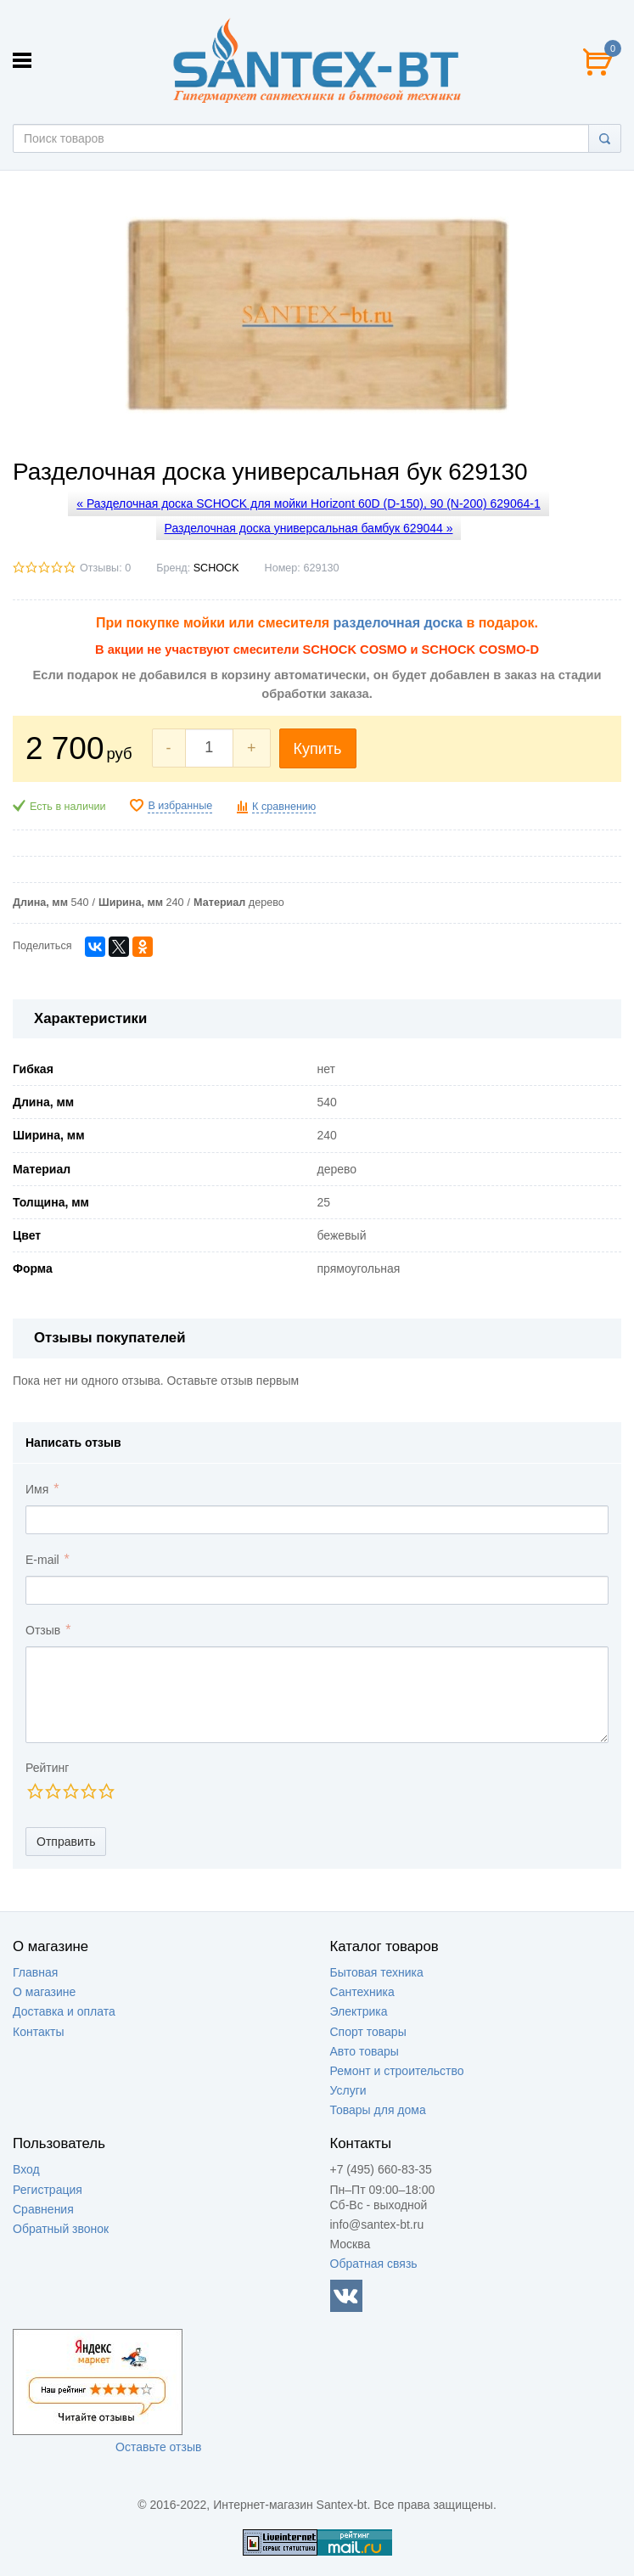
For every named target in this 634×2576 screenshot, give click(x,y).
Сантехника (362, 1992)
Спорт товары (368, 2032)
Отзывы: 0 (105, 568)
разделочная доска (398, 623)
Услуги (348, 2090)
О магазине (44, 1992)
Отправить (65, 1841)
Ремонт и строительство (397, 2071)
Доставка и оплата (64, 2011)
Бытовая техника (377, 1972)
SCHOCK (216, 568)
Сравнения (43, 2209)
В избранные (180, 806)
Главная (35, 1972)
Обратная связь (374, 2263)
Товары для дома (378, 2110)
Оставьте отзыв (158, 2447)
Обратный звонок (61, 2229)
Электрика (359, 2011)
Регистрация (47, 2189)
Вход (26, 2169)
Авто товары (364, 2051)
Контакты (38, 2032)
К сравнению (284, 807)
